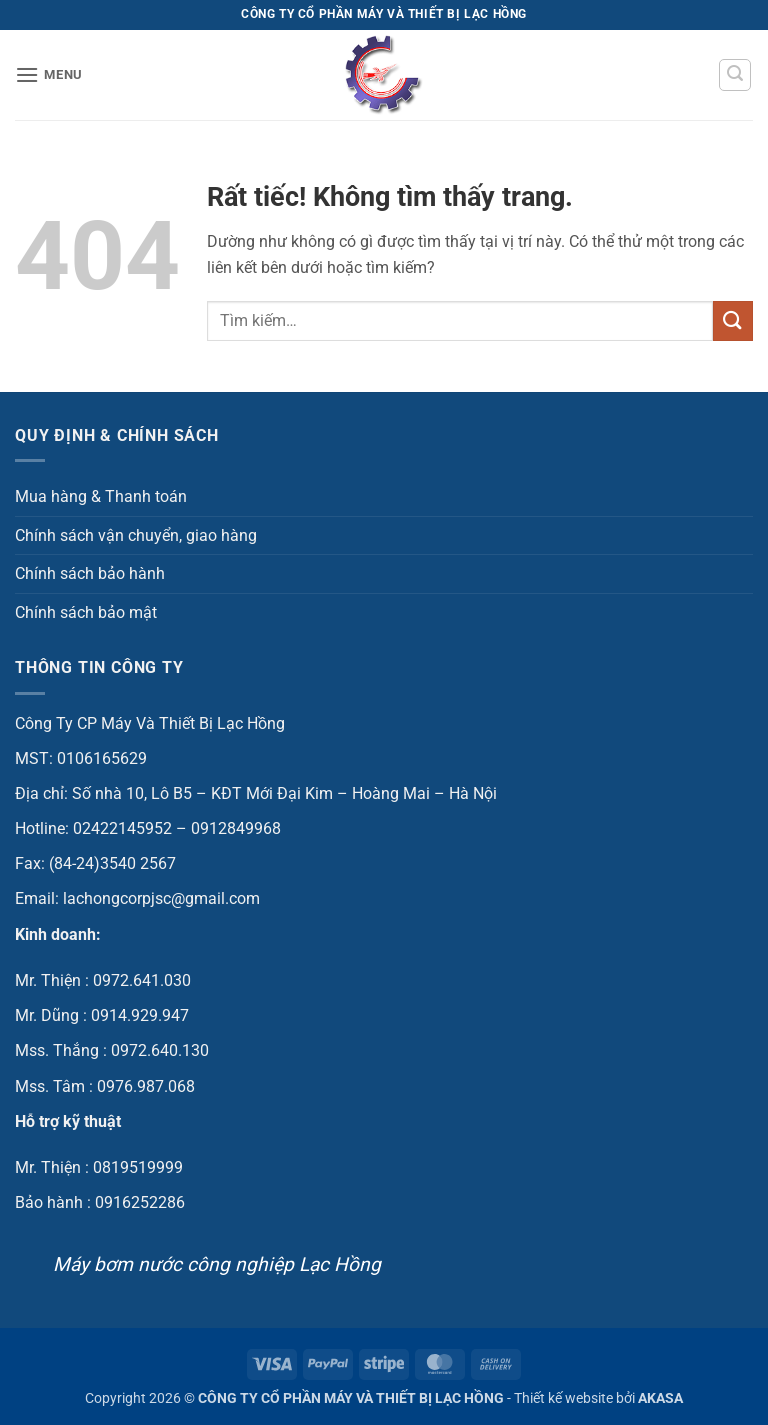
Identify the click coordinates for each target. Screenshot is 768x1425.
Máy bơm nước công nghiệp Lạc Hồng (217, 1264)
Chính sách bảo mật (86, 612)
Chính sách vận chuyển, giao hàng (136, 535)
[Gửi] (733, 320)
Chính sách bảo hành (90, 573)
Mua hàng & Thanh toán (101, 496)
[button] (49, 74)
